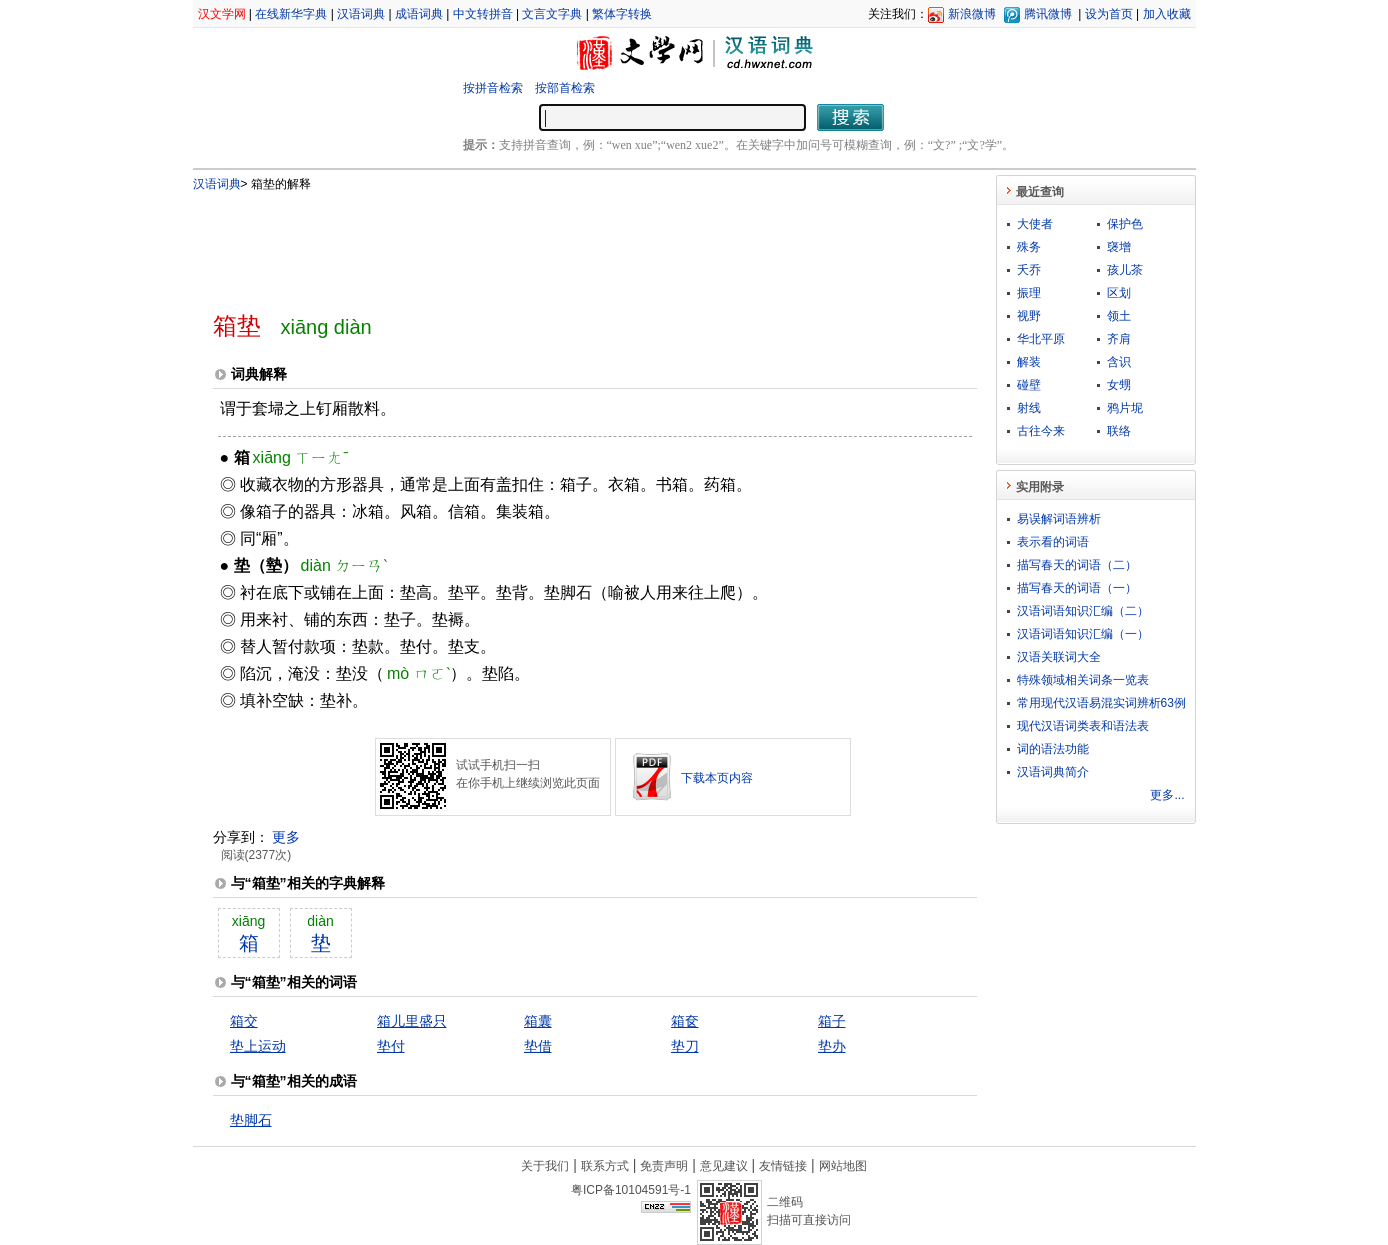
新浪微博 (972, 14)
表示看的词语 (1053, 542)
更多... (1167, 795)
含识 (1119, 362)
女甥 (1119, 385)
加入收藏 (1167, 14)
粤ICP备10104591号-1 (631, 1190)
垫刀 (685, 1046)
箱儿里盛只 (412, 1021)
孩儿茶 (1125, 270)
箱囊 (538, 1021)
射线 (1029, 408)
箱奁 (685, 1021)
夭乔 (1029, 270)
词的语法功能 (1053, 749)
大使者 (1035, 224)
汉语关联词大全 (1059, 657)
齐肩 (1119, 339)
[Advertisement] (562, 243)
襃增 (1119, 247)
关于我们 (545, 1166)
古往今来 (1041, 431)
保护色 (1125, 224)
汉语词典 (361, 14)
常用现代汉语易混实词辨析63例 (1101, 703)
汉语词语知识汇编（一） (1083, 634)
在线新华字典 (291, 14)
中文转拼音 (483, 14)
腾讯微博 (1048, 14)
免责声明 (664, 1166)
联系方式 (605, 1166)
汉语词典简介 (1053, 772)
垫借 (538, 1046)
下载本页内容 (717, 778)
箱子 (832, 1021)
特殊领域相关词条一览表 (1083, 680)
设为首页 (1109, 14)
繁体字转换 (622, 14)
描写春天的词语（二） (1077, 565)
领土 (1119, 316)
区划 (1119, 293)
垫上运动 (258, 1046)
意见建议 (724, 1166)
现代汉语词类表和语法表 (1083, 726)
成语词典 (419, 14)
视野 (1029, 316)
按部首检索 (565, 88)
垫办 (832, 1046)
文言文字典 (552, 14)
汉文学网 (222, 14)
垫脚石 (251, 1120)
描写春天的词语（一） (1077, 588)
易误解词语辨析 (1059, 519)
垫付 (391, 1046)
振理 (1029, 293)
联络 (1119, 431)
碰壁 (1029, 385)
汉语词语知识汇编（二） (1083, 611)
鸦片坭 (1125, 408)
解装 (1029, 362)
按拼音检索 (493, 88)
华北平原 (1041, 339)
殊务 (1029, 247)
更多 (286, 837)
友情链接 (783, 1166)
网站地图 (843, 1166)
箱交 (244, 1021)
